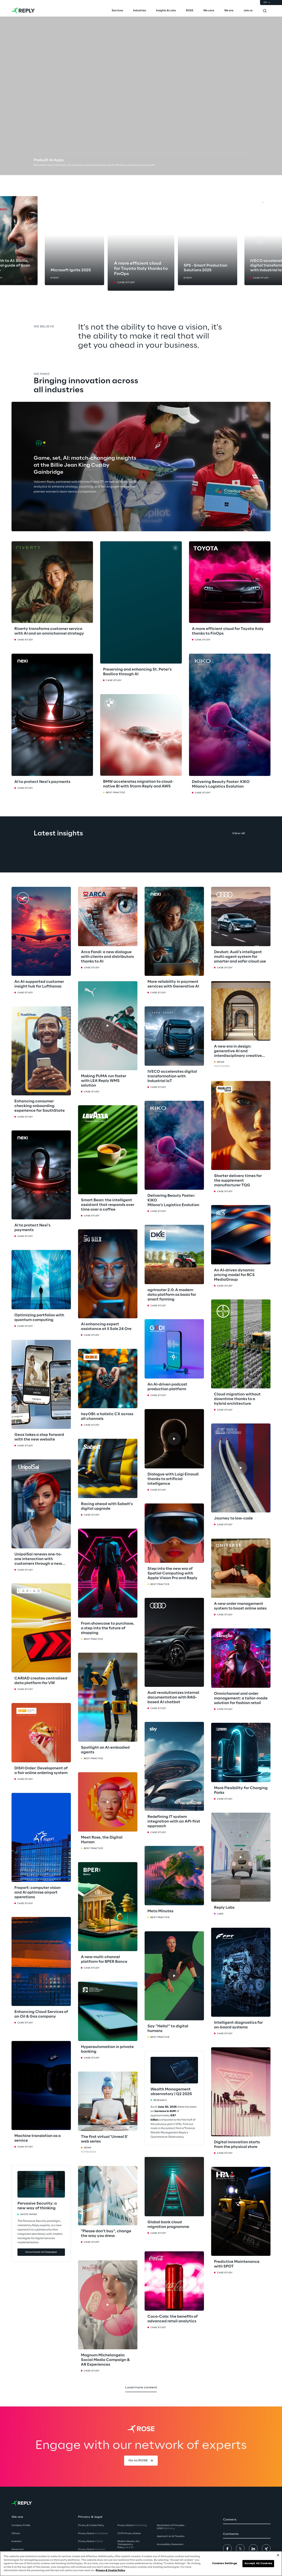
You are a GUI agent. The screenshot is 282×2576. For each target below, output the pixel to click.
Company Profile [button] (21, 2525)
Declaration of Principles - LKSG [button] (171, 2527)
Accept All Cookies (258, 2563)
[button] (238, 833)
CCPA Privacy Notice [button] (129, 2533)
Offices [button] (16, 2533)
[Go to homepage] (23, 11)
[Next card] (260, 240)
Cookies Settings (224, 2563)
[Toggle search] (264, 11)
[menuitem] (117, 11)
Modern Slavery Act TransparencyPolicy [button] (128, 2544)
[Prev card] (22, 240)
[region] (141, 2563)
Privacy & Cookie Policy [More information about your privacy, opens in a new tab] (110, 2570)
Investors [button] (17, 2541)
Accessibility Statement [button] (170, 2544)
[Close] (278, 2555)
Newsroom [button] (18, 2549)
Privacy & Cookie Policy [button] (91, 2525)
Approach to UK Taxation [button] (171, 2536)
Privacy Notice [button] (93, 2533)
